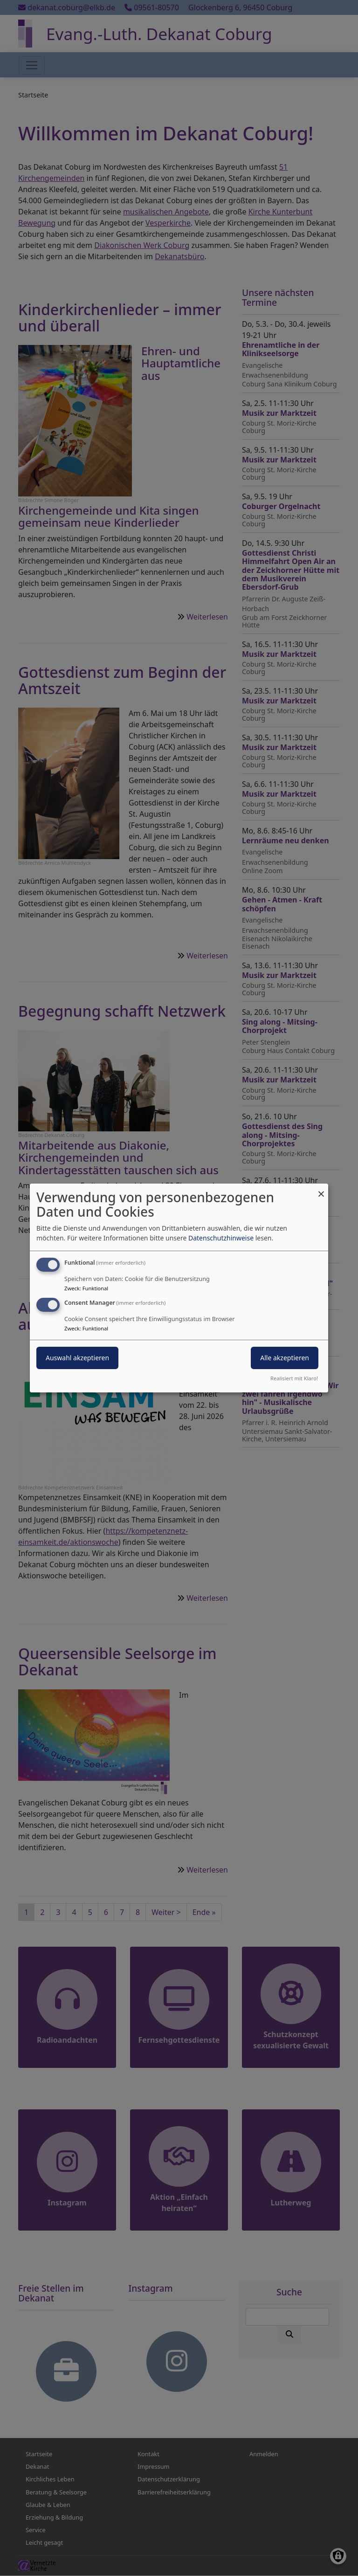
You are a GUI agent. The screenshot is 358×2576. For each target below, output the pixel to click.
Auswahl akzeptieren (77, 1357)
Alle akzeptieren (284, 1357)
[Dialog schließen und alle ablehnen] (321, 1189)
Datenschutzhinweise (221, 1237)
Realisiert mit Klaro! (294, 1378)
